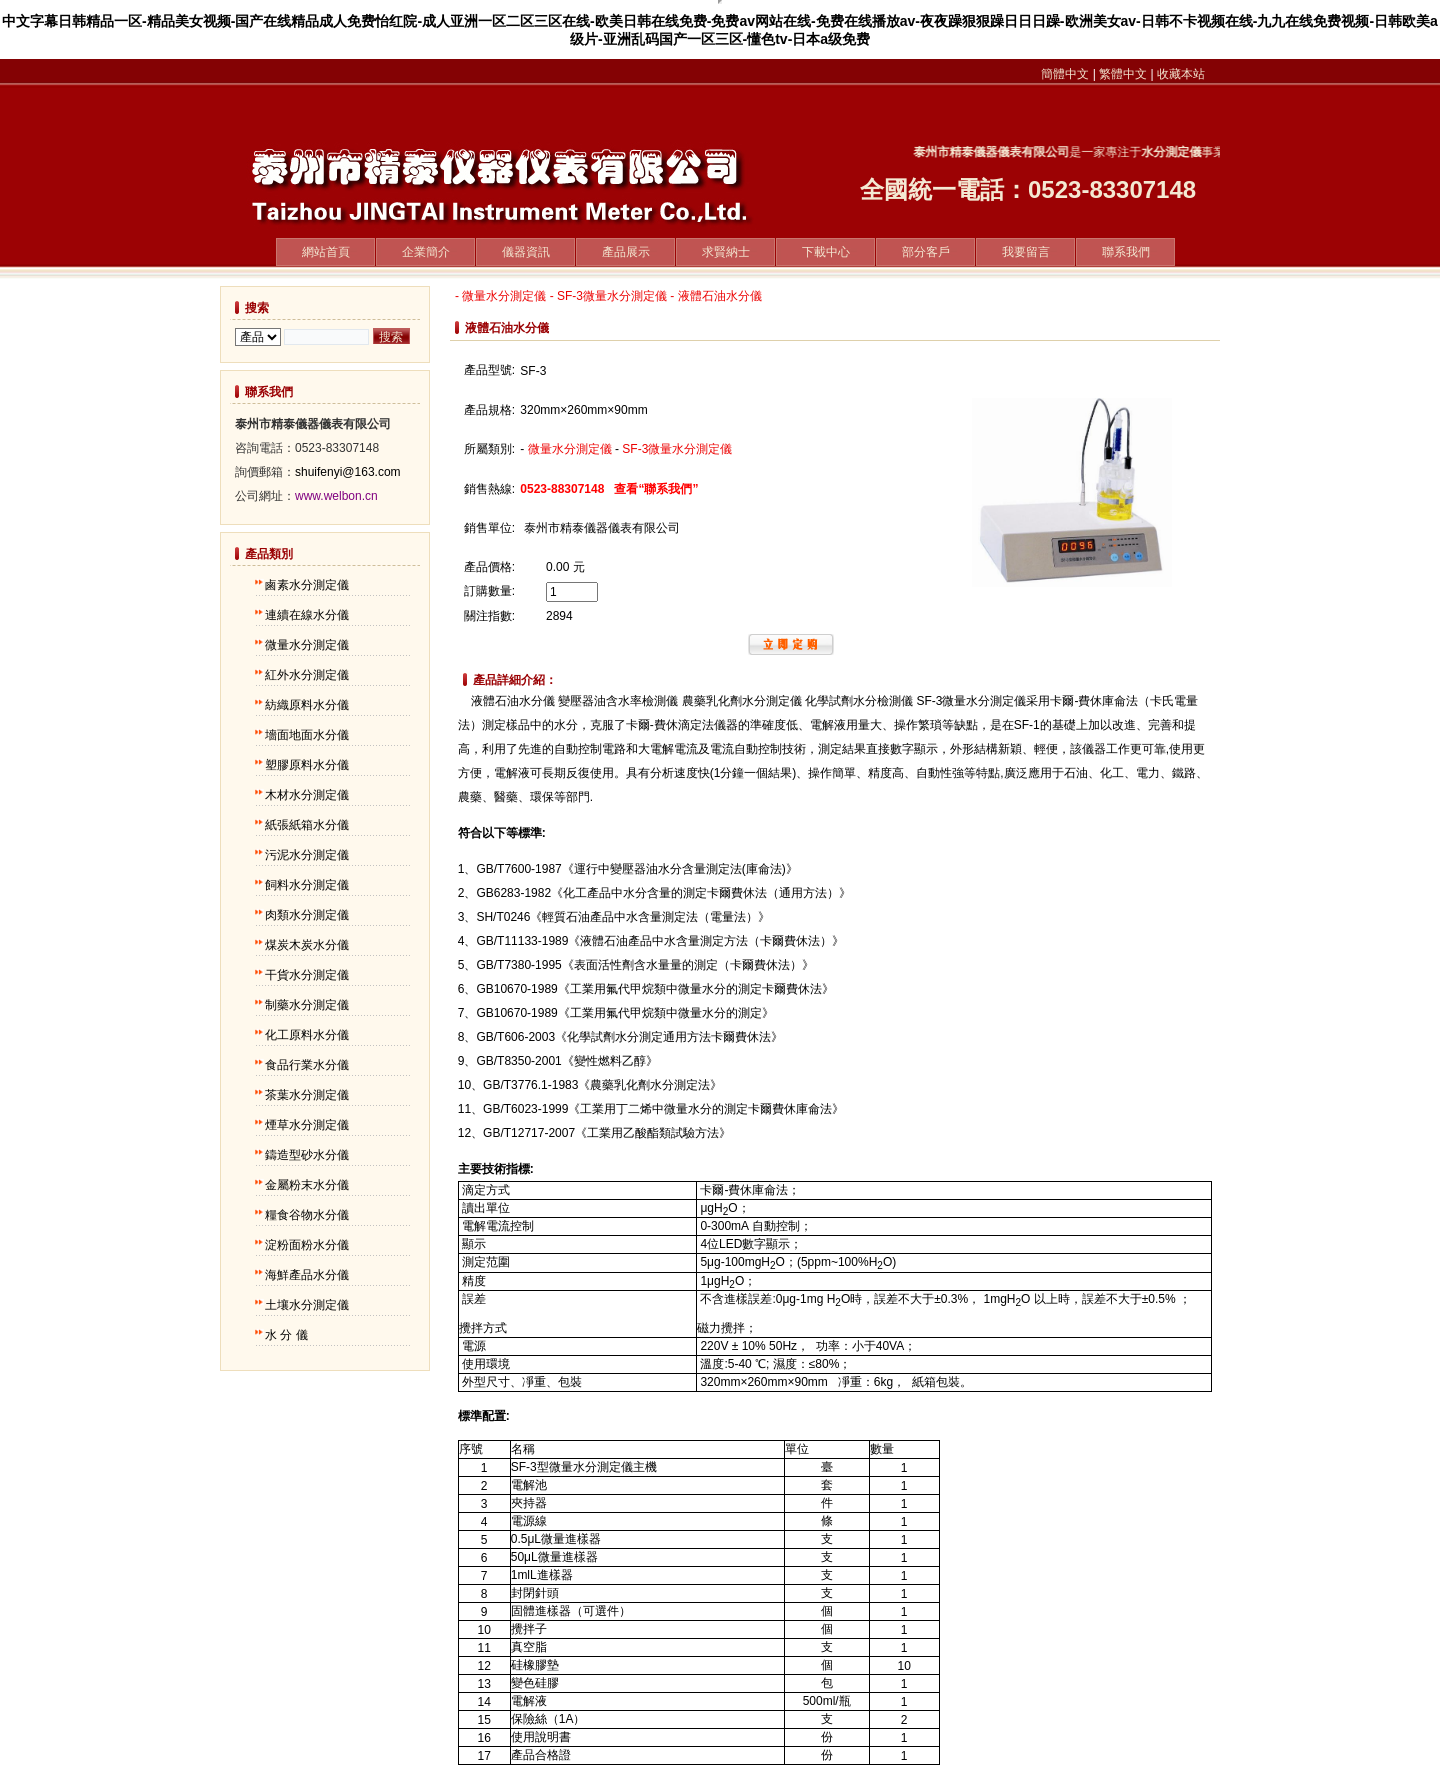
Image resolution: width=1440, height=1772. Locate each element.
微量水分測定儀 (307, 645)
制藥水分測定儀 (307, 1005)
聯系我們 (1126, 252)
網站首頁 (326, 252)
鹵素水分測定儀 (307, 585)
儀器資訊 (526, 252)
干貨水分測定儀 (307, 975)
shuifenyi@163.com (348, 472)
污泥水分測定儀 (307, 855)
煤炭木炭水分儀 (307, 945)
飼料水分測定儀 (307, 885)
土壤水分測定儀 (307, 1305)
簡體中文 (1065, 74)
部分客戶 (926, 252)
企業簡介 (426, 252)
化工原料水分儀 (307, 1035)
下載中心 (826, 252)
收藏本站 (1181, 74)
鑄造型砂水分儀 (307, 1155)
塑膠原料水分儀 (307, 765)
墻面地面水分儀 (307, 735)
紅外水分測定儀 (307, 675)
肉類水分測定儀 (307, 915)
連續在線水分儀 (307, 615)
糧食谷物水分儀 (307, 1215)
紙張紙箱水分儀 (307, 825)
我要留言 (1026, 252)
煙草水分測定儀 (307, 1125)
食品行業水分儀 (307, 1065)
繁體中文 (1123, 74)
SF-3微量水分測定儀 (612, 296)
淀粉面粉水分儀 (307, 1245)
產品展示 (626, 252)
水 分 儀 (286, 1335)
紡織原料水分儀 (307, 705)
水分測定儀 (1180, 152)
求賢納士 (726, 252)
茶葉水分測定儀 (307, 1095)
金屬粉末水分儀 (307, 1185)
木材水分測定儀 (307, 795)
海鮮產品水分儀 (307, 1275)
